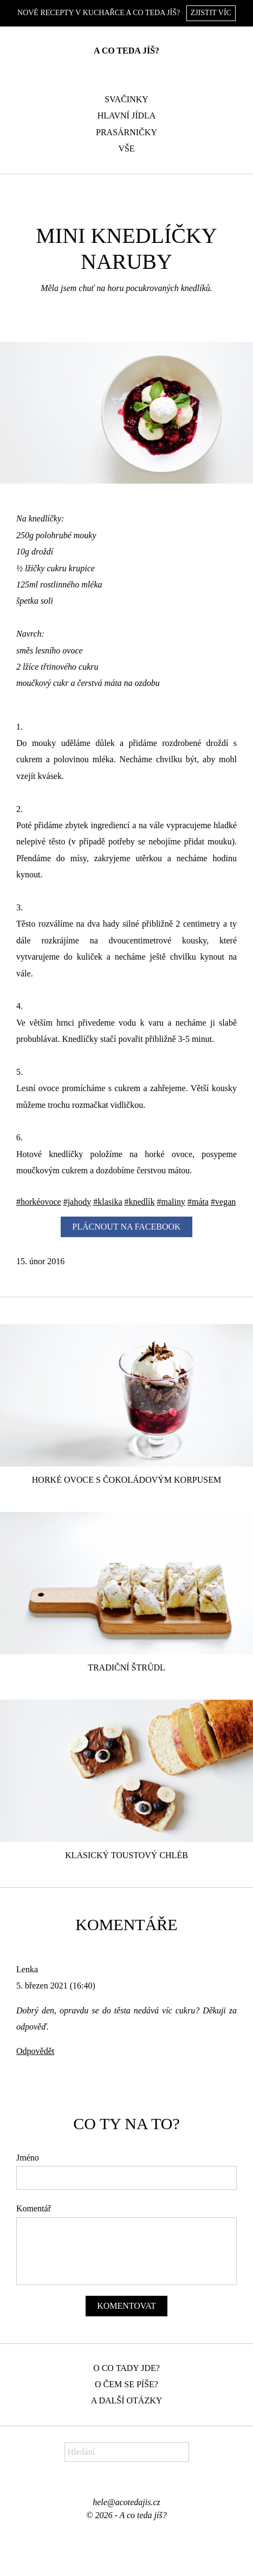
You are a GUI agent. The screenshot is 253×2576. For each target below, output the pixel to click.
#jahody (77, 1201)
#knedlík (140, 1201)
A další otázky (127, 2400)
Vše (126, 148)
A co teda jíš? (126, 50)
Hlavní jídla (127, 115)
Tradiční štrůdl (126, 1667)
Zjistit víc (211, 13)
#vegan (223, 1201)
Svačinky (126, 99)
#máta (198, 1201)
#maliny (171, 1201)
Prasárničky (126, 132)
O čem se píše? (126, 2384)
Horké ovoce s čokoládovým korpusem (126, 1479)
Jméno (27, 2157)
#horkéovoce (38, 1201)
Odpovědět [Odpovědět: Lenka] (35, 2051)
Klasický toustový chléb (126, 1855)
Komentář (33, 2208)
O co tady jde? (126, 2368)
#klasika (107, 1201)
